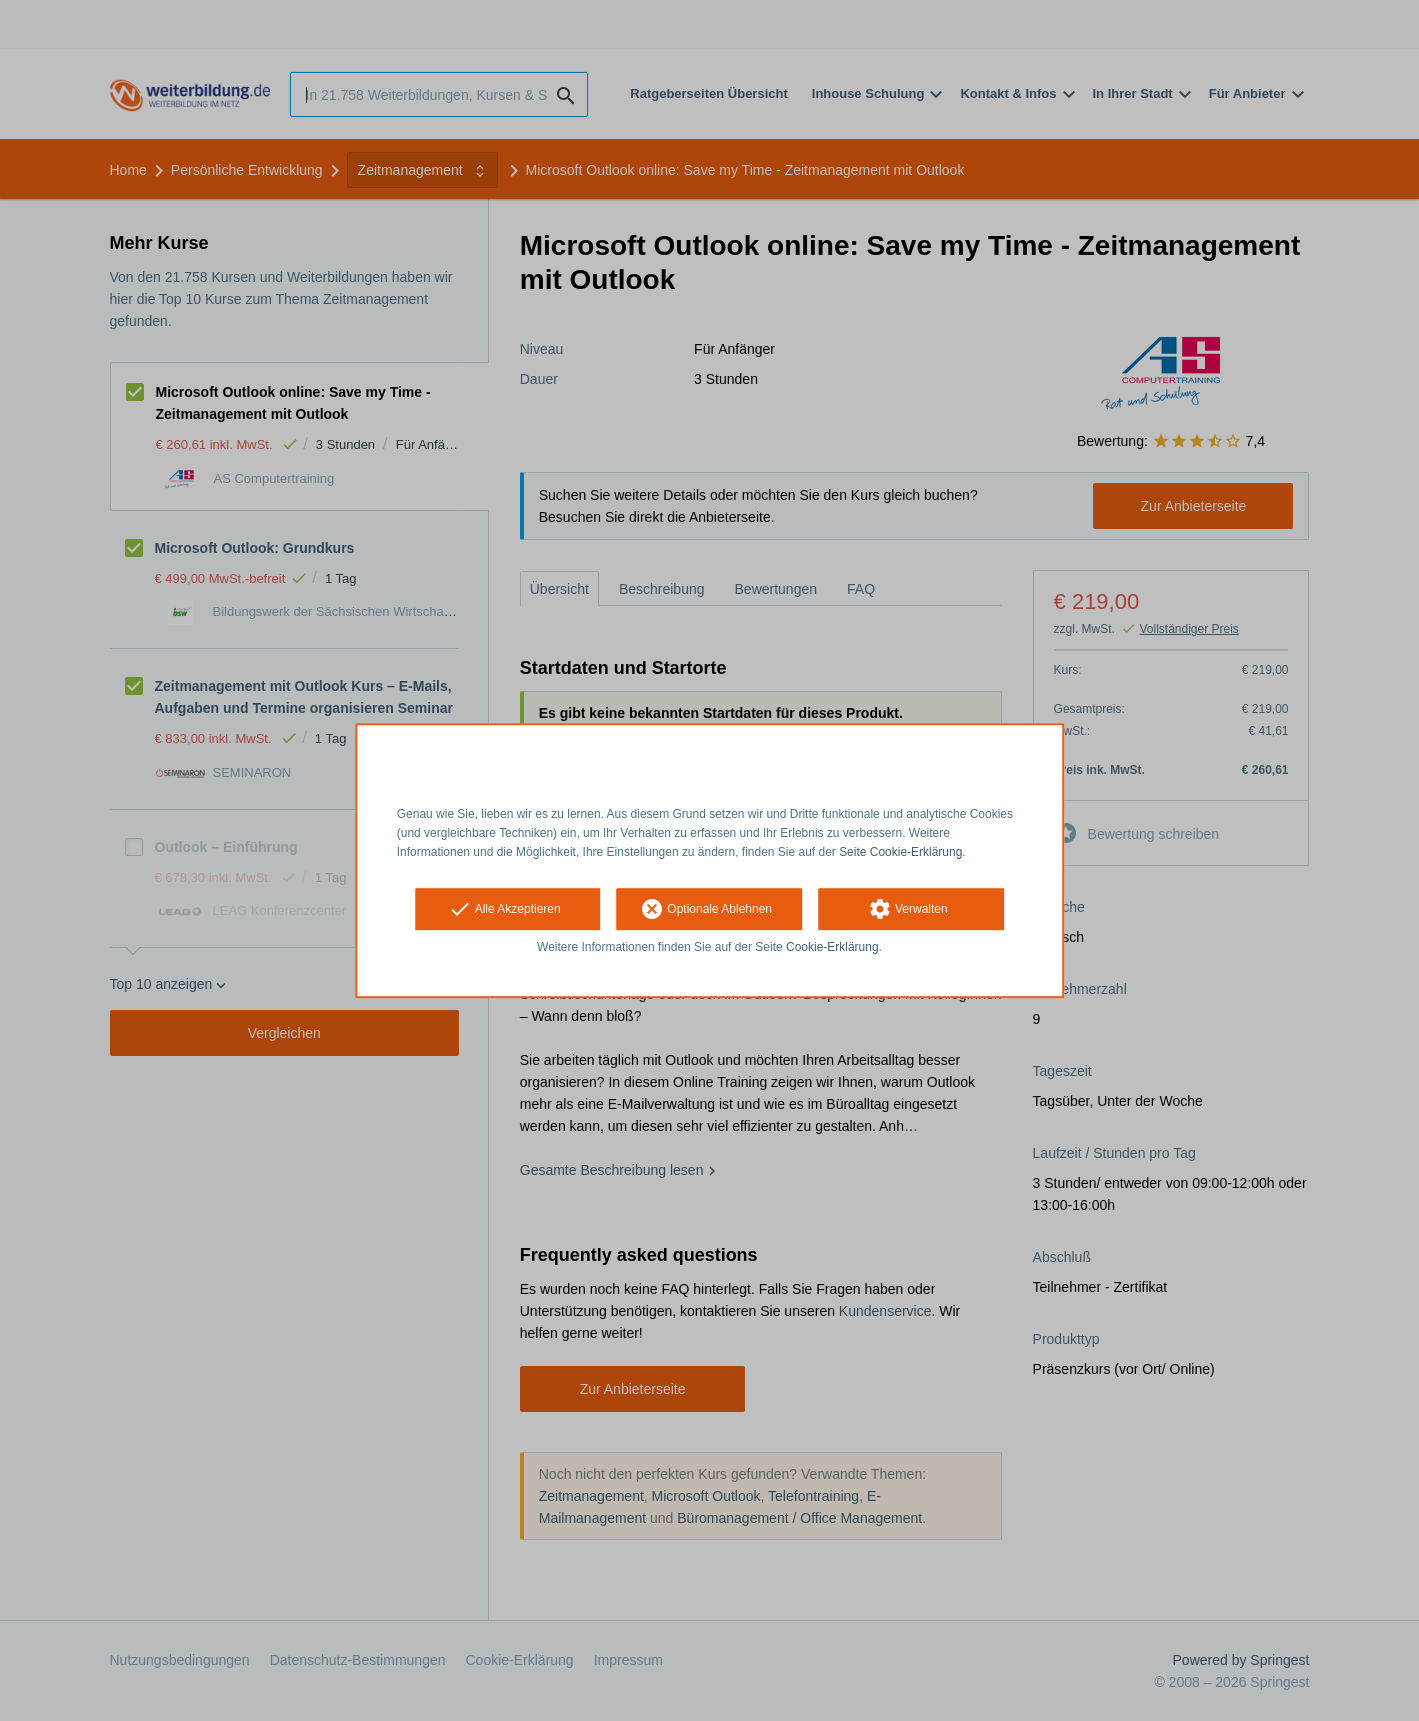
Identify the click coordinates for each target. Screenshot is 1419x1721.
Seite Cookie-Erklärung (900, 852)
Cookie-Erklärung (832, 948)
